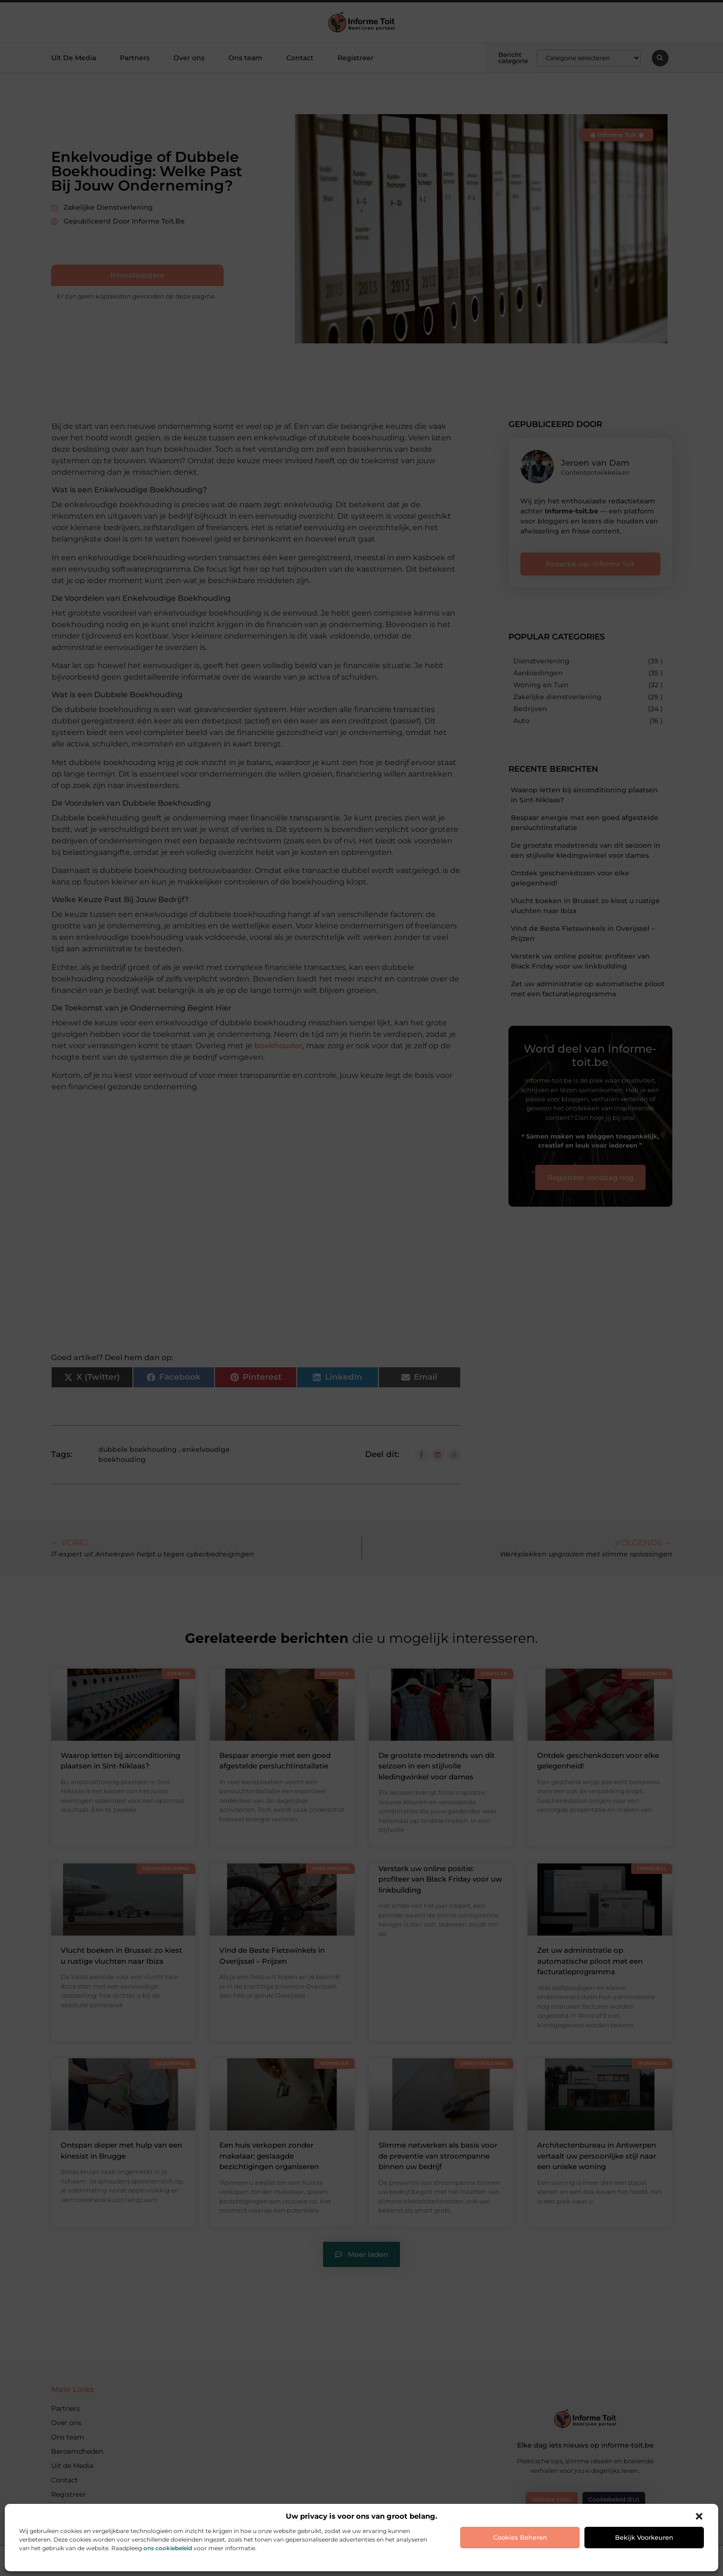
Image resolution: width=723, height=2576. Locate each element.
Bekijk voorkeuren (644, 2537)
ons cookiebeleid (167, 2548)
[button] (699, 2516)
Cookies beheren (520, 2537)
